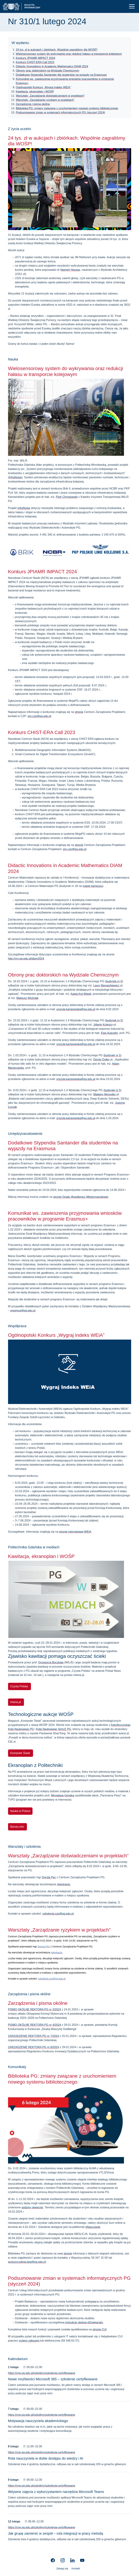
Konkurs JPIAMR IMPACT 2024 (35, 58)
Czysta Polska (19, 1686)
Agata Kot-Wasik (80, 993)
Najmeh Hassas (70, 269)
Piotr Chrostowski (66, 496)
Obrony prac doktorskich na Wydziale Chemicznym (47, 70)
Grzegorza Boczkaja (50, 1662)
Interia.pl (16, 1702)
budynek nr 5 (114, 981)
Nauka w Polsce (20, 1811)
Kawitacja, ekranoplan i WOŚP (35, 91)
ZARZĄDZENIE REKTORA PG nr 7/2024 (33, 2036)
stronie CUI (99, 2329)
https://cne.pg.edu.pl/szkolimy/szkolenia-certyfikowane (41, 2373)
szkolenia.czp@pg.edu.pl (58, 1913)
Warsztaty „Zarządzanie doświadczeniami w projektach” (50, 95)
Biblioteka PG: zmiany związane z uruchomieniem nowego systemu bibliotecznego (67, 108)
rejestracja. (64, 1884)
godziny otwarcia (32, 2207)
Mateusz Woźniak (27, 998)
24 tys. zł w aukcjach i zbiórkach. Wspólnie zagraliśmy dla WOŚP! (57, 49)
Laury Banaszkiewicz (106, 985)
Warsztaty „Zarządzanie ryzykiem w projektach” (45, 99)
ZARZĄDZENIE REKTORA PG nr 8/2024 (33, 2047)
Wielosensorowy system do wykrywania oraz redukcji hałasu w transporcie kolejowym (69, 53)
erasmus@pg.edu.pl (22, 1310)
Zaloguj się (62, 2568)
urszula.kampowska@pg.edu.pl (75, 1009)
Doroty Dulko (101, 1059)
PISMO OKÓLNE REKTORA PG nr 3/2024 (34, 2009)
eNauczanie (92, 2226)
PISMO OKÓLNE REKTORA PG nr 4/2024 (34, 2024)
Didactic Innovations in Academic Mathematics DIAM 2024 (52, 66)
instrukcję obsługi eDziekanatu (84, 2322)
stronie (79, 711)
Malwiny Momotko (104, 1094)
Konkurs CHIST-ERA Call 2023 (35, 62)
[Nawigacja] (132, 6)
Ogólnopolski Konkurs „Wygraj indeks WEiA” (43, 87)
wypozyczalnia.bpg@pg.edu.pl (27, 2261)
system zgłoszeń (29, 2340)
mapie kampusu (92, 886)
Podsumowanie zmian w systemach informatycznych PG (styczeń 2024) (60, 112)
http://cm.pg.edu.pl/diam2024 (26, 958)
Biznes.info (17, 1826)
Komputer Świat (20, 1753)
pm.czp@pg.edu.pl (39, 716)
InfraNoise (15, 477)
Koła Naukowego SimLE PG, (54, 1729)
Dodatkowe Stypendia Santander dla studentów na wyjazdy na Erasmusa (61, 74)
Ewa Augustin (109, 1032)
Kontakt (76, 2568)
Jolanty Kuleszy (103, 1024)
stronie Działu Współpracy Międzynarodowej (80, 1196)
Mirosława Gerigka (62, 1795)
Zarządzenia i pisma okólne (33, 104)
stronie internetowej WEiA (75, 1531)
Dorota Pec (49, 1877)
